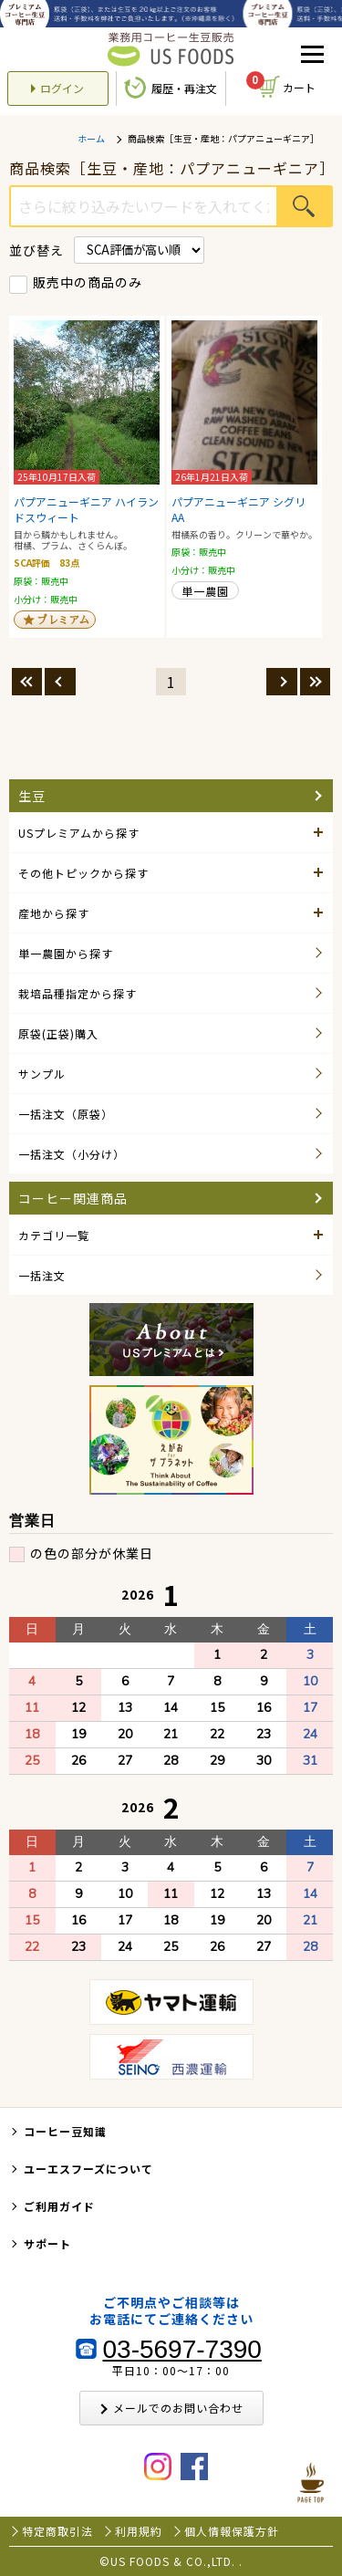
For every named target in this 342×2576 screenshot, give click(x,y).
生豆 (32, 796)
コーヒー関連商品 (73, 1198)
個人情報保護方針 (231, 2531)
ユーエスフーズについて (88, 2168)
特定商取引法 (57, 2531)
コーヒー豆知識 (65, 2131)
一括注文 (42, 1275)
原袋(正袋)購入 (58, 1033)
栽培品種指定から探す (77, 993)
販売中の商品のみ (87, 282)
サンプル (42, 1073)
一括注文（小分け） (71, 1154)
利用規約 (138, 2531)
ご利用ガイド (59, 2206)
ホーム (91, 138)
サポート (47, 2243)
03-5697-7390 (182, 2349)
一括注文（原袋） (65, 1113)
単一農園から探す (65, 953)
